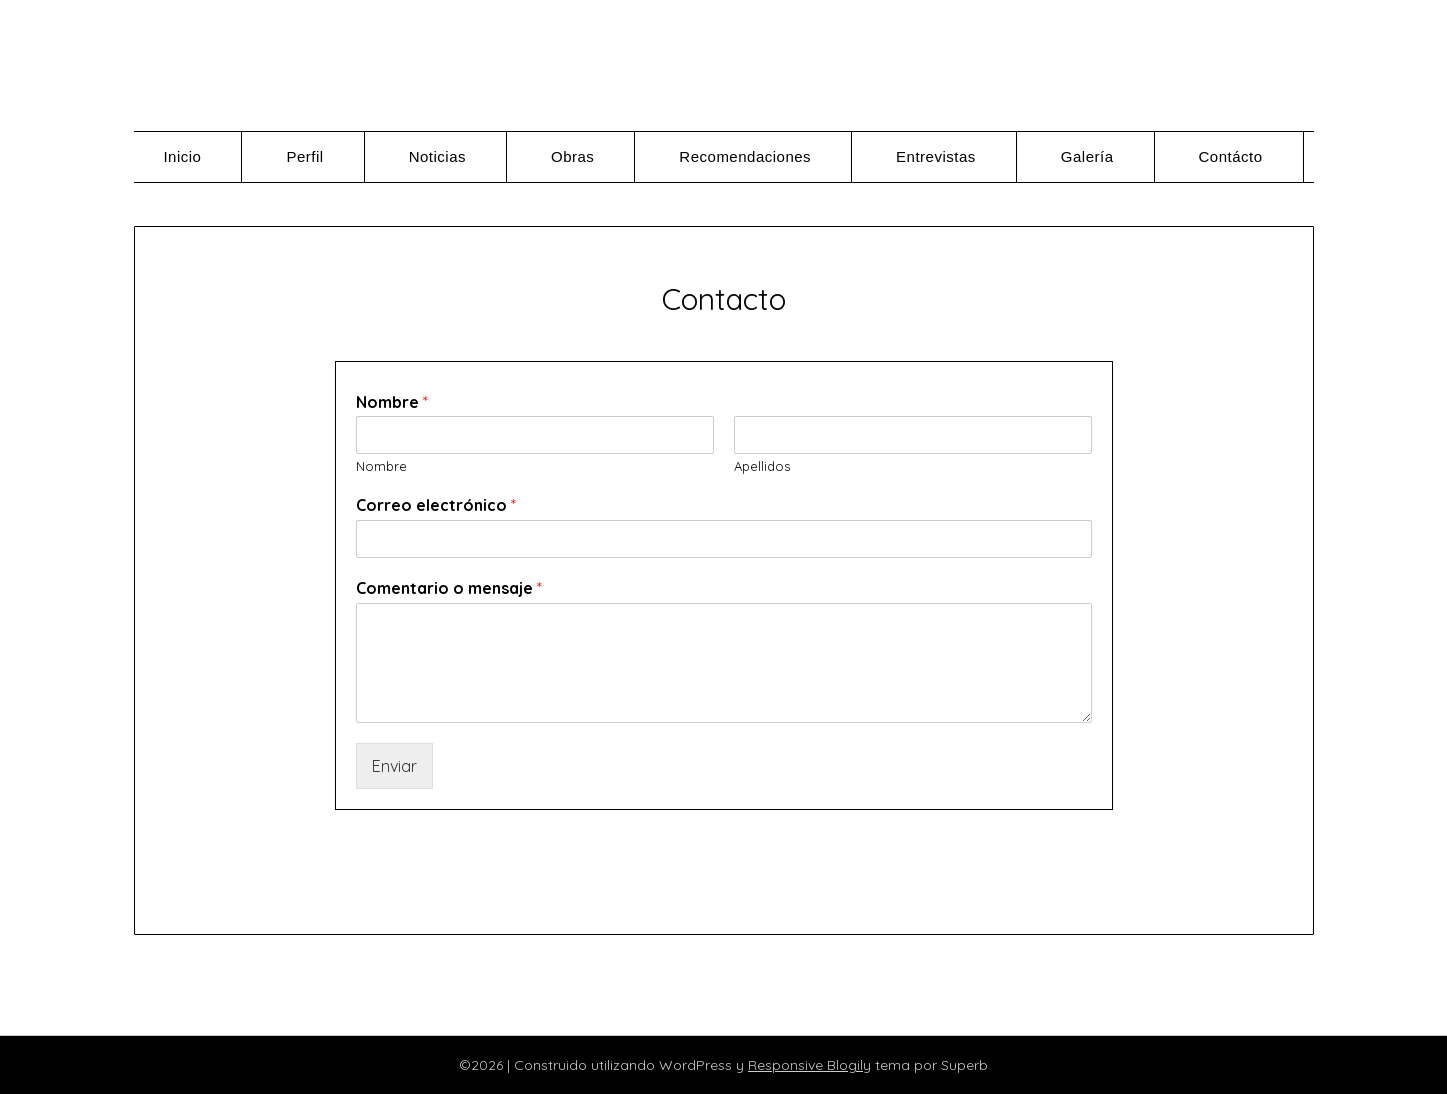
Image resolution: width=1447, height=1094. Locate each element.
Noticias (437, 156)
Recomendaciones (745, 156)
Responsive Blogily (809, 1065)
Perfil (304, 156)
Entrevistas (936, 156)
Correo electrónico (436, 505)
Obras (572, 156)
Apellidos (762, 466)
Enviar (394, 766)
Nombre (392, 402)
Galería (1087, 156)
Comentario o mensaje (449, 588)
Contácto (1231, 156)
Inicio (182, 156)
